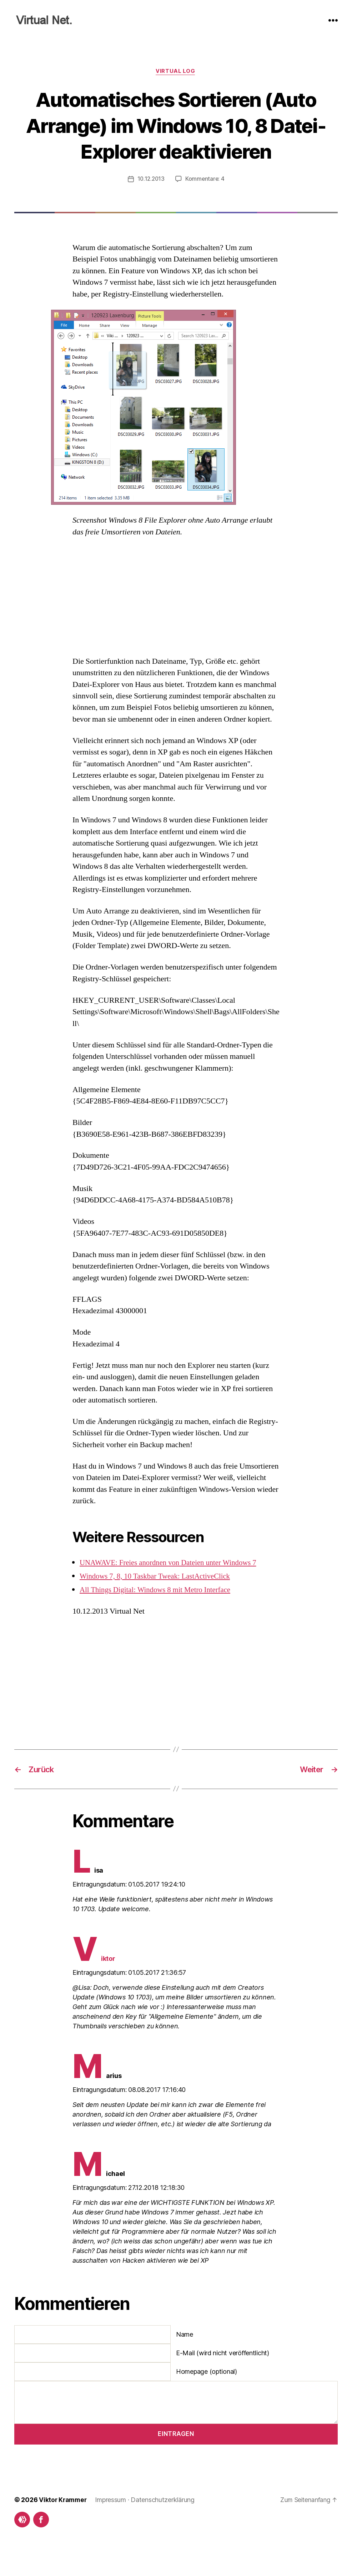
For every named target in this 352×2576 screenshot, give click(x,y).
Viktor (93, 1984)
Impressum (112, 2526)
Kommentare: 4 (206, 205)
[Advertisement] (176, 624)
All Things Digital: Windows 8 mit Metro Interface (159, 1616)
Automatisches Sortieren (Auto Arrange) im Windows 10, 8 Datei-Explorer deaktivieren (176, 138)
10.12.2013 (150, 205)
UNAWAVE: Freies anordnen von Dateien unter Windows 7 (173, 1589)
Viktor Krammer (63, 2526)
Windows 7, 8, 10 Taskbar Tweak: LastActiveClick (159, 1603)
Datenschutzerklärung (164, 2526)
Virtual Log (176, 72)
